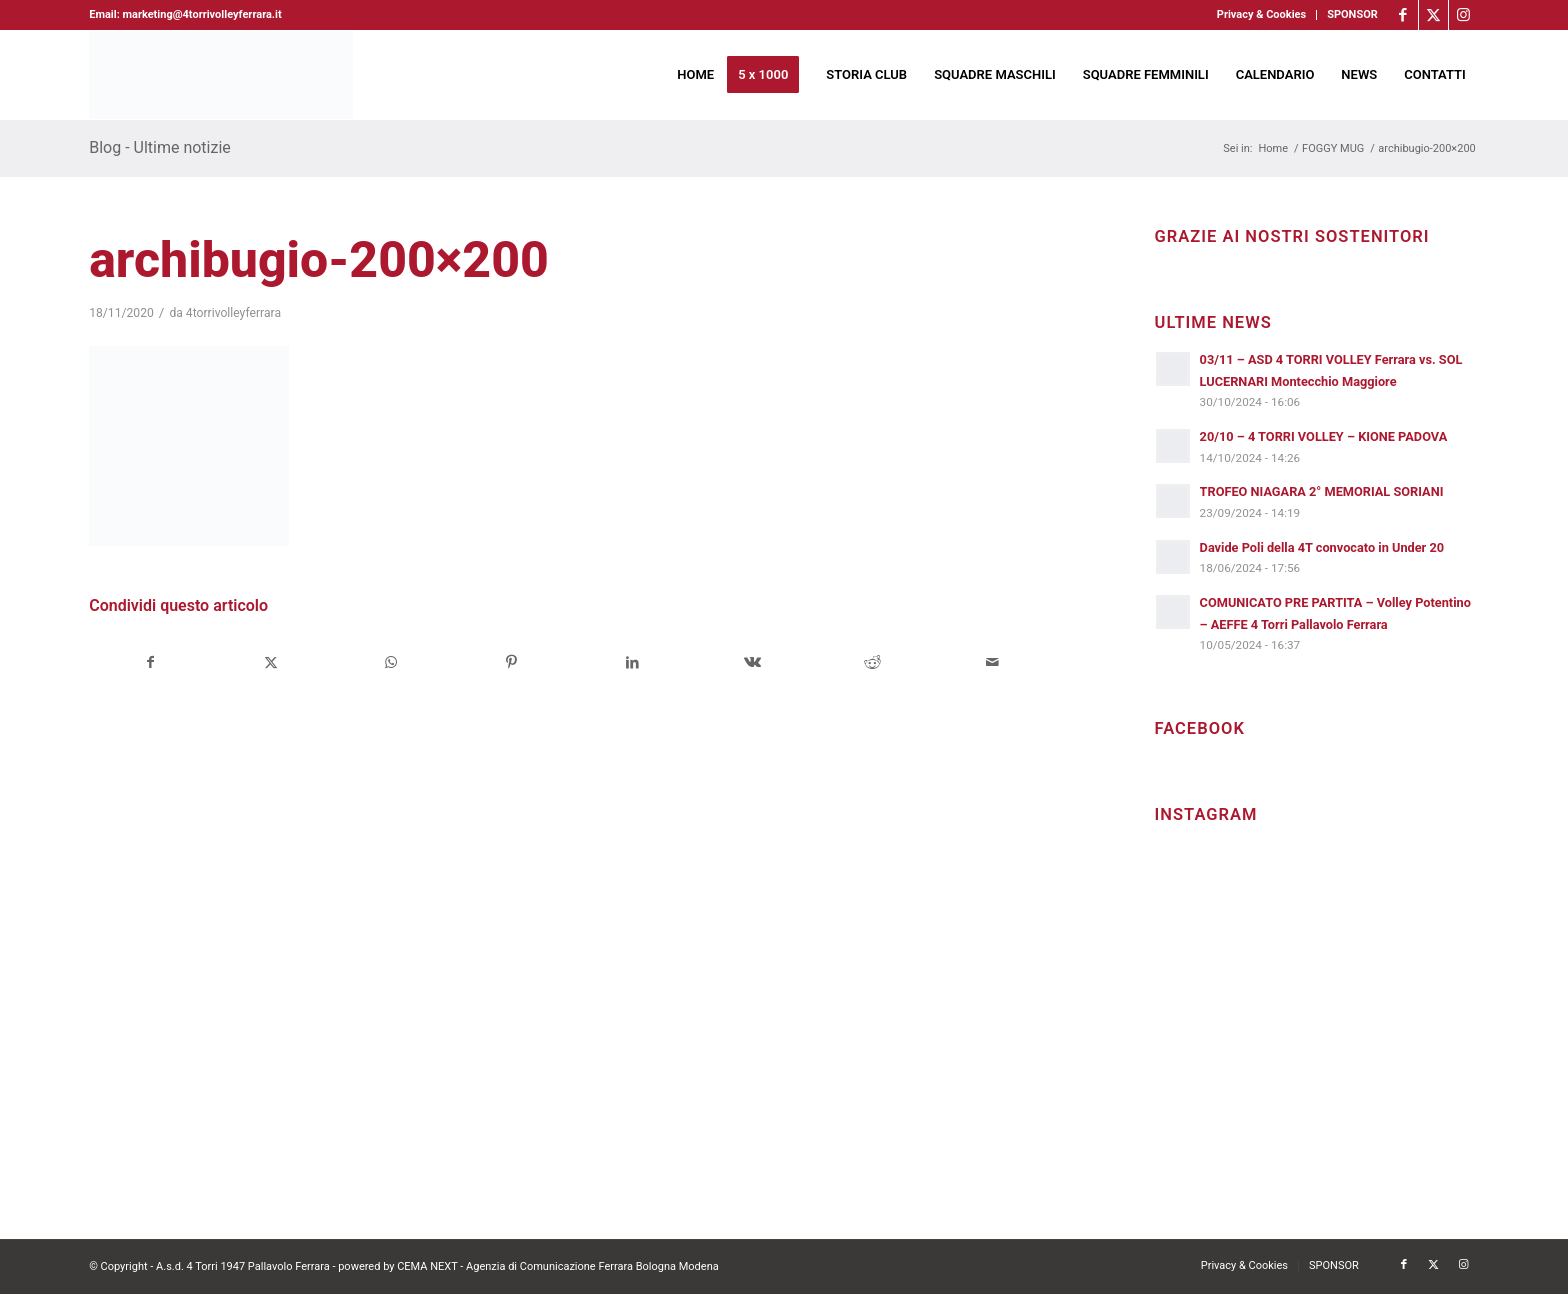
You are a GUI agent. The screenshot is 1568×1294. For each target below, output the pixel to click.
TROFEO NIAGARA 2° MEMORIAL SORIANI (1322, 491)
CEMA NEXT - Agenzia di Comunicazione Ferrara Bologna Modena (558, 1266)
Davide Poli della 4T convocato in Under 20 (1322, 547)
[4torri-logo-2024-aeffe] (221, 75)
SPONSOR (1352, 14)
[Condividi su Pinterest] (511, 662)
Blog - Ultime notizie (160, 147)
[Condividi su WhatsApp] (391, 662)
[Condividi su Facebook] (150, 662)
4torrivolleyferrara (233, 313)
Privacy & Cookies (1261, 14)
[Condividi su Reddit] (872, 662)
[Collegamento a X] (1433, 15)
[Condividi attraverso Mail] (992, 662)
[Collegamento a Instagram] (1464, 15)
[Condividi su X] (271, 662)
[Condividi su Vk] (752, 662)
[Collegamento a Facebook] (1403, 15)
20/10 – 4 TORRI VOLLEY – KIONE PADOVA (1324, 436)
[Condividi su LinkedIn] (631, 662)
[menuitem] (1262, 15)
